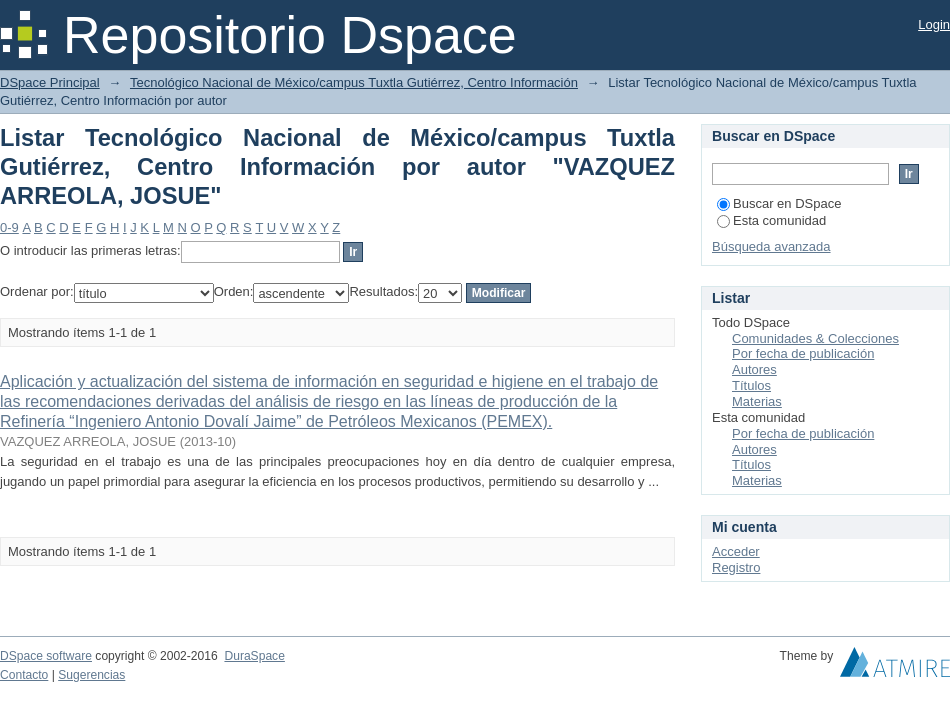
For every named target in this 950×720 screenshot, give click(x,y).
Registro (736, 567)
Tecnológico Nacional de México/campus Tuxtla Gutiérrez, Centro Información (354, 82)
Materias (757, 401)
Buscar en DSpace (779, 203)
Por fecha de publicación (803, 353)
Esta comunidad (771, 220)
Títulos (751, 385)
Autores (754, 369)
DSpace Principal (50, 82)
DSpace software (46, 656)
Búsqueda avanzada (771, 246)
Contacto (24, 675)
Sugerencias (91, 675)
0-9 (9, 227)
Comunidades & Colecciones (815, 338)
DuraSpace (254, 656)
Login (934, 24)
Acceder (736, 551)
